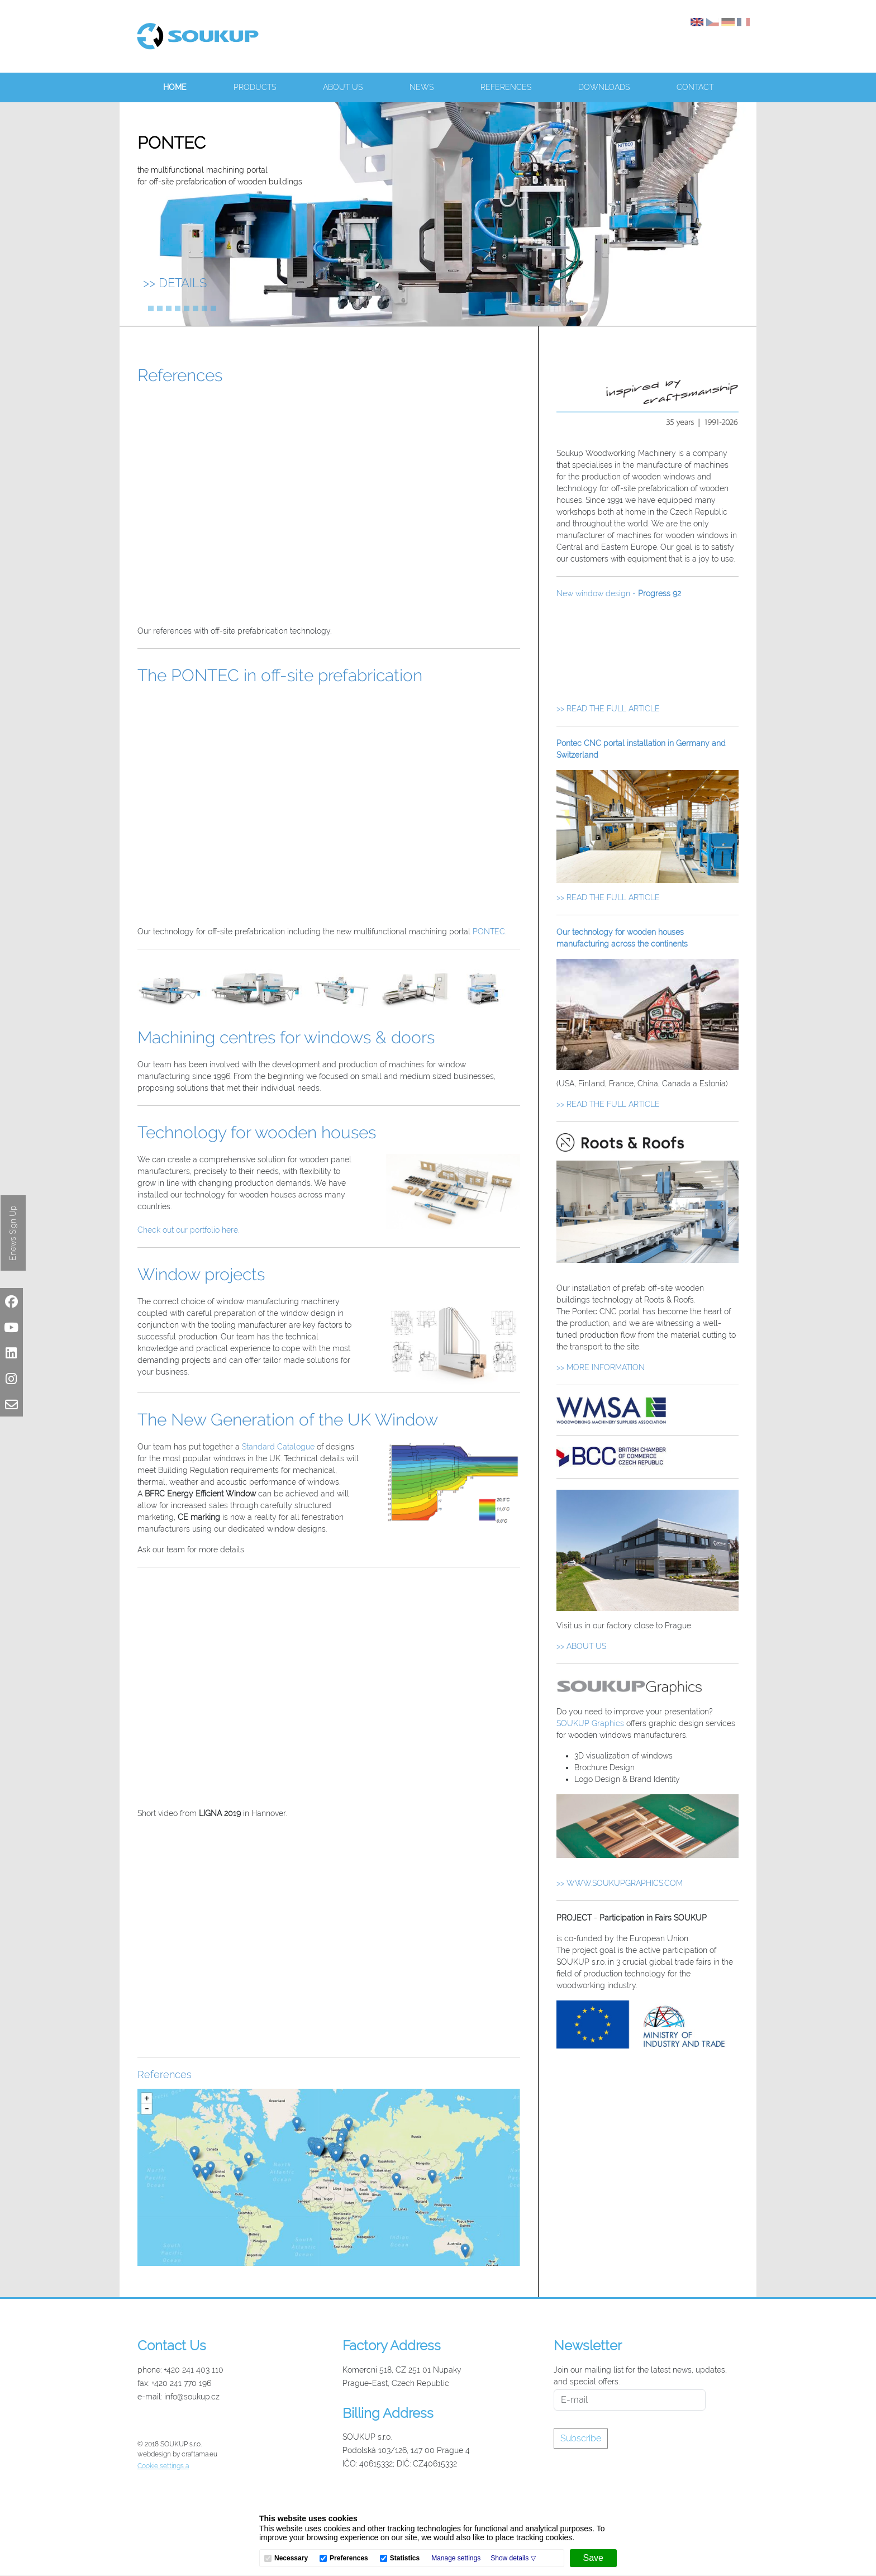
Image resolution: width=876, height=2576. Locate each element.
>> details (175, 282)
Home (175, 87)
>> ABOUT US (581, 1646)
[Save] (593, 2558)
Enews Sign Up (12, 1233)
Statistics (405, 2558)
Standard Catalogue (278, 1446)
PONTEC (489, 931)
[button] (513, 2558)
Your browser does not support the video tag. (647, 654)
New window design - (618, 593)
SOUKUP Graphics (590, 1723)
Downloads (604, 87)
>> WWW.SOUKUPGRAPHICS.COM (619, 1883)
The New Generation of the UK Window (287, 1419)
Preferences (349, 2558)
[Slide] (142, 308)
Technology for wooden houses (256, 1132)
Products (255, 87)
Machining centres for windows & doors (286, 1037)
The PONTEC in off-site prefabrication (279, 675)
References (505, 87)
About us (343, 87)
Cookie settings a (163, 2466)
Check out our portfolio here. (188, 1229)
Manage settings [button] (455, 2558)
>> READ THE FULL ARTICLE (608, 708)
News (422, 87)
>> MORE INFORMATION (600, 1367)
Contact (695, 87)
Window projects (201, 1274)
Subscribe (580, 2438)
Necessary (291, 2558)
